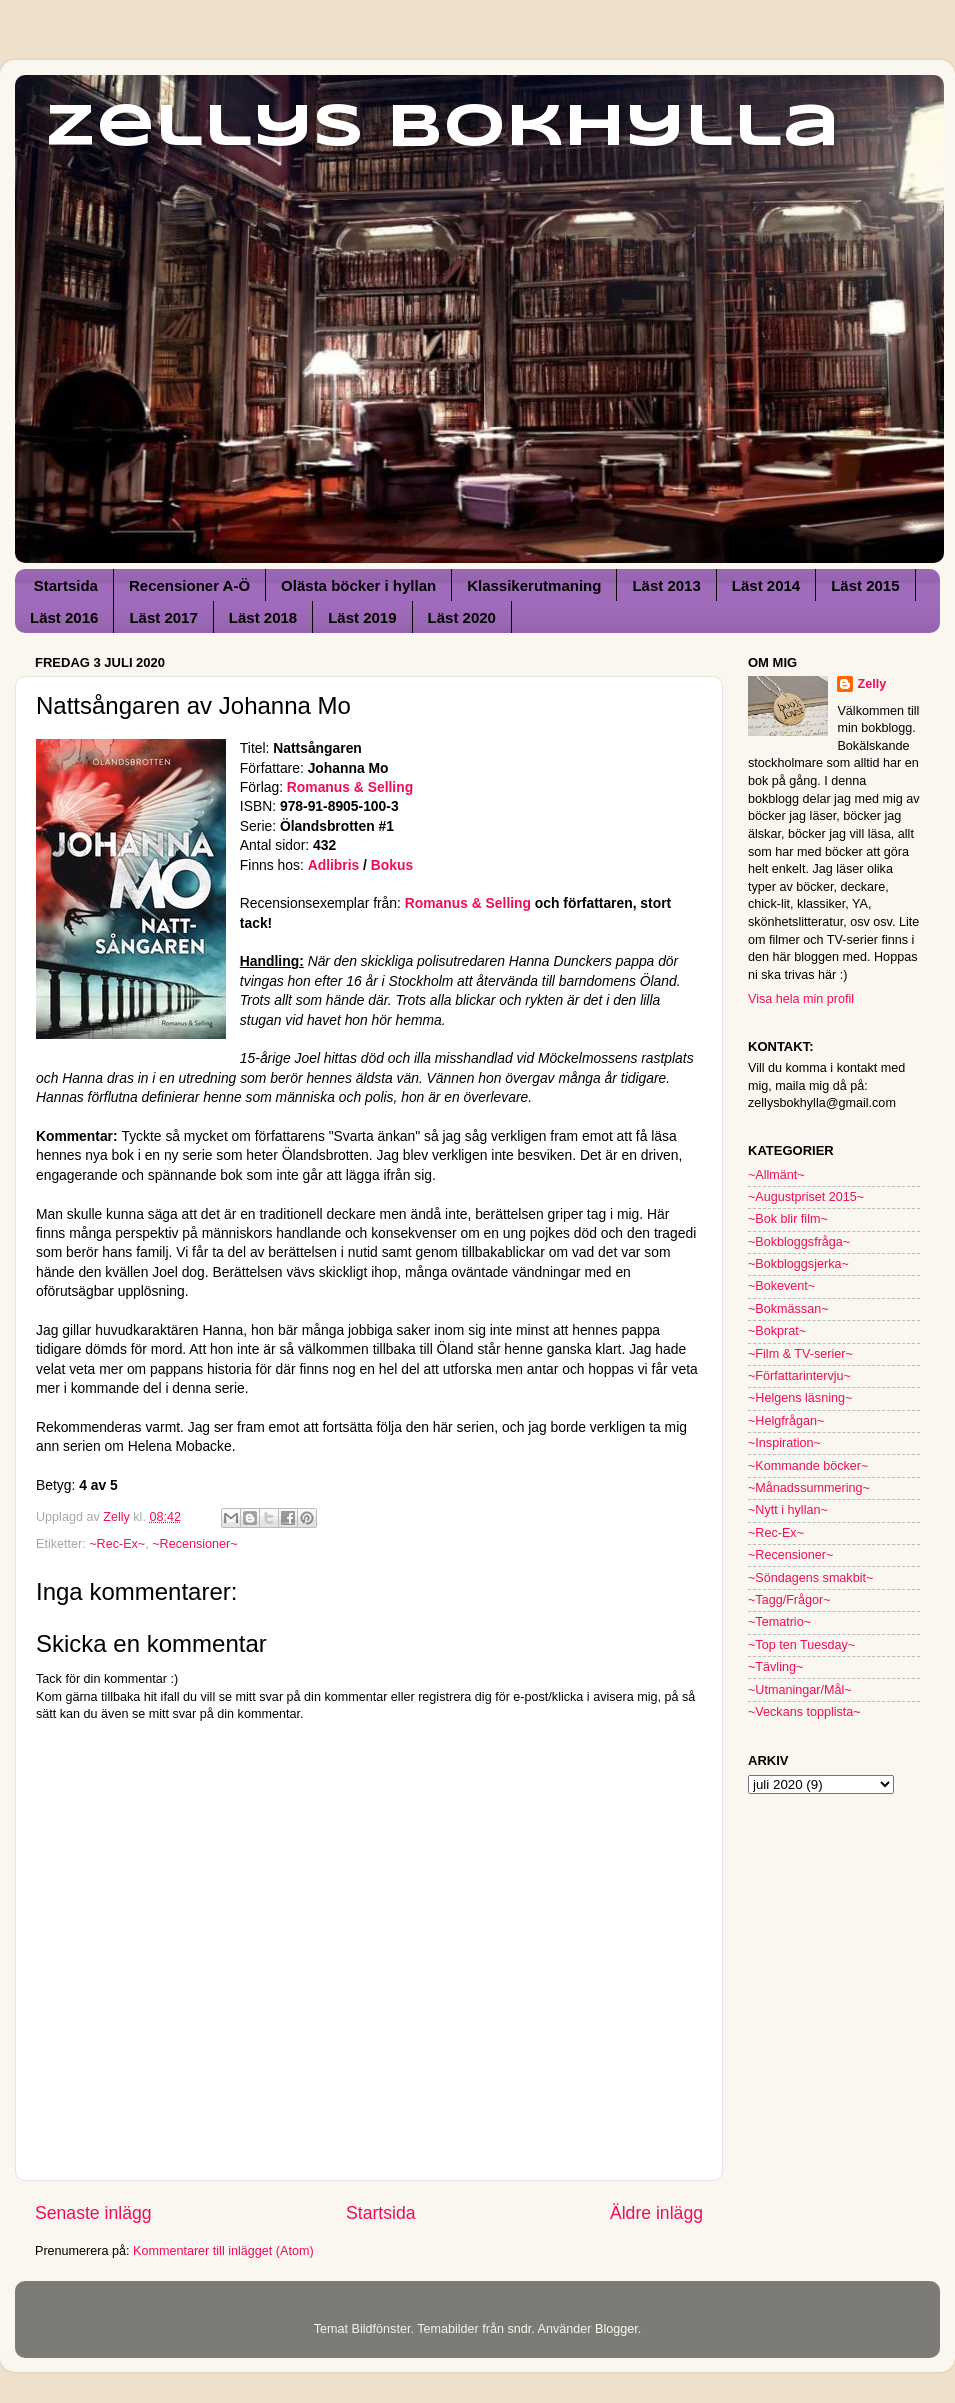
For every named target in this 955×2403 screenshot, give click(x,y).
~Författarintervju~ (799, 1376)
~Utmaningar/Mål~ (800, 1690)
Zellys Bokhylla (442, 128)
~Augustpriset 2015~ (806, 1197)
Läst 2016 (64, 617)
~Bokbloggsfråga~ (799, 1242)
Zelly (871, 684)
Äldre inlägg (656, 2213)
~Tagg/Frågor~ (789, 1600)
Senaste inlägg (93, 2213)
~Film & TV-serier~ (800, 1354)
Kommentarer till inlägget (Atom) (223, 2251)
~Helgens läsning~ (800, 1398)
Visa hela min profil (801, 999)
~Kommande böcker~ (808, 1466)
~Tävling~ (775, 1667)
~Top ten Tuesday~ (801, 1645)
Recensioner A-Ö (189, 585)
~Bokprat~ (777, 1331)
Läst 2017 (163, 617)
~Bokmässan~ (788, 1309)
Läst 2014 (766, 585)
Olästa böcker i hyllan (358, 585)
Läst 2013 (666, 585)
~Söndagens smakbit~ (810, 1578)
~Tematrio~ (779, 1622)
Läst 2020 (462, 617)
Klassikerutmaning (534, 585)
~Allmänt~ (776, 1175)
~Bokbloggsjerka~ (798, 1264)
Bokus (392, 865)
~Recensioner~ (194, 1544)
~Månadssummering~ (809, 1488)
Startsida (66, 585)
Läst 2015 (865, 585)
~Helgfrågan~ (786, 1421)
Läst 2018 (263, 617)
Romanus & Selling (350, 787)
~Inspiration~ (784, 1443)
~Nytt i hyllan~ (788, 1510)
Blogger (616, 2329)
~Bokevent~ (781, 1286)
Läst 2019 (362, 617)
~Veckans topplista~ (804, 1712)
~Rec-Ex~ (117, 1544)
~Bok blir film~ (788, 1219)
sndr (519, 2329)
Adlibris (334, 865)
